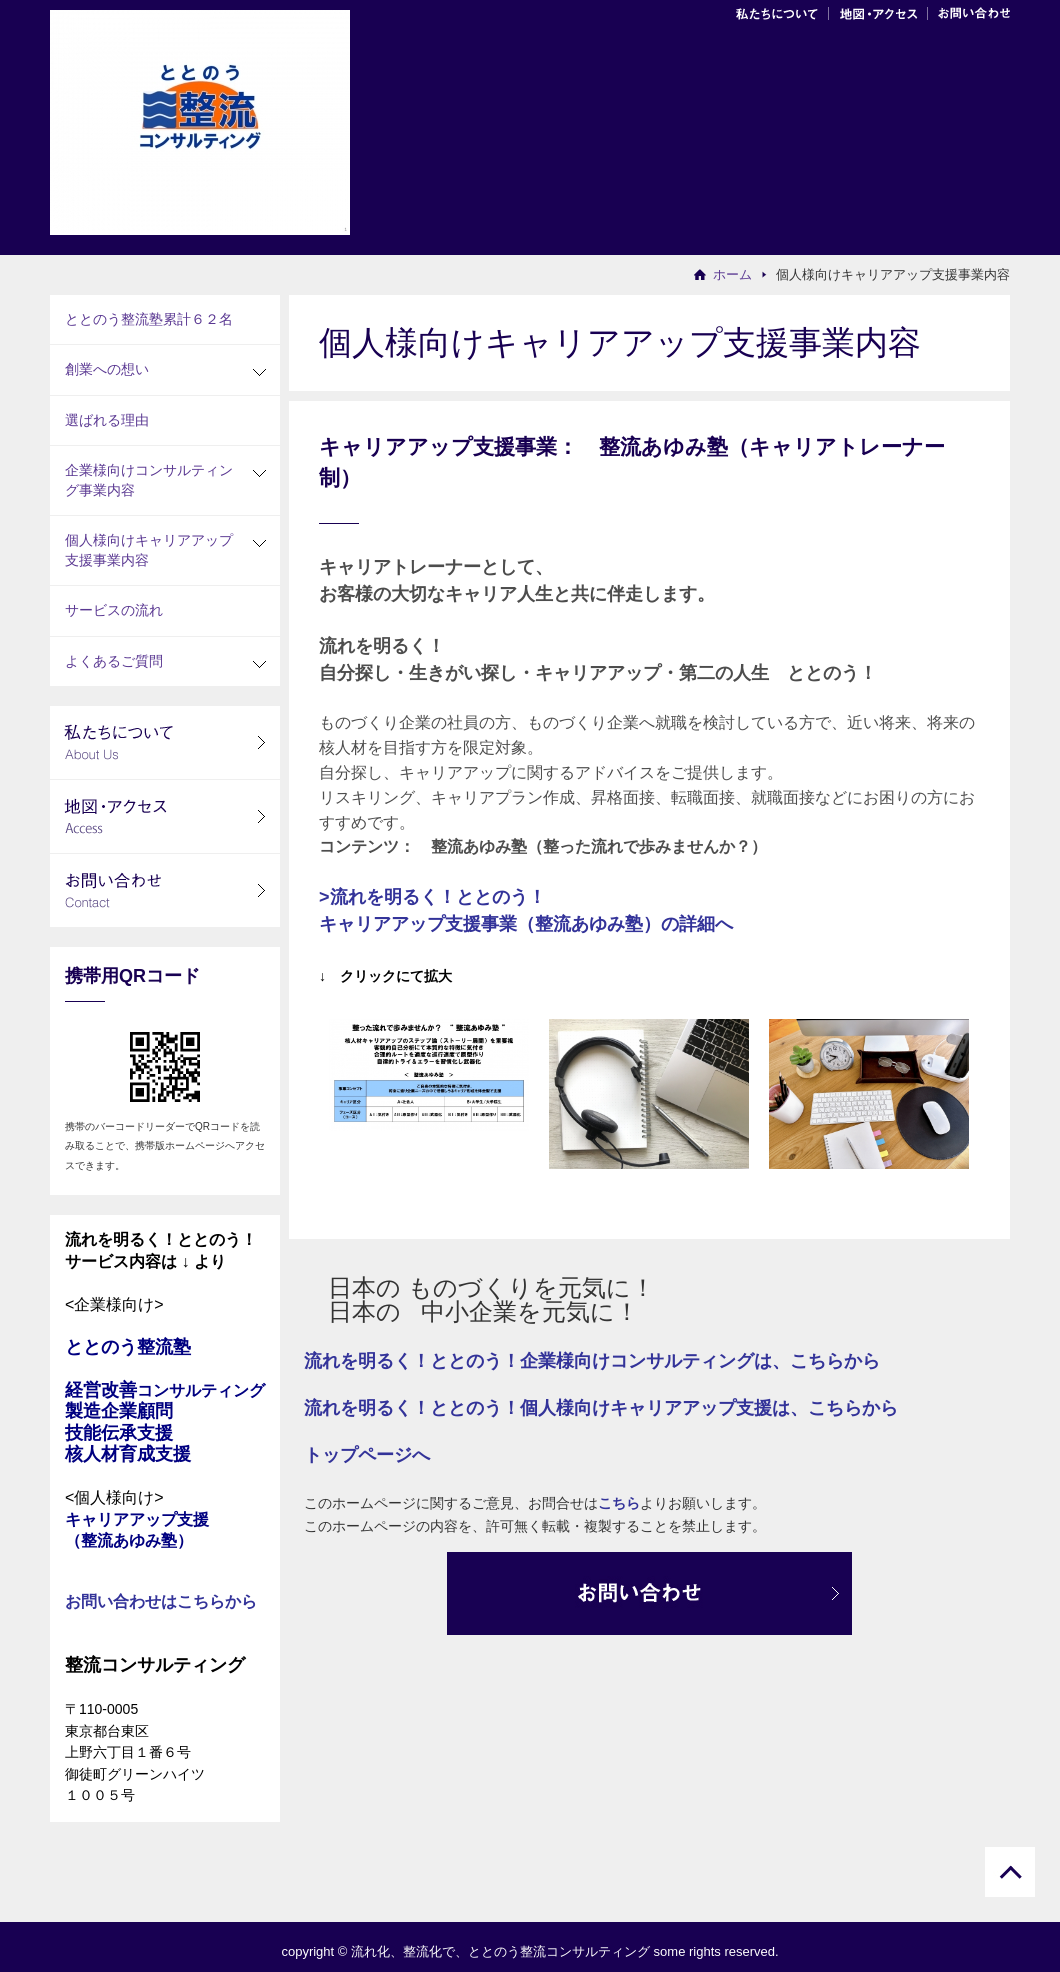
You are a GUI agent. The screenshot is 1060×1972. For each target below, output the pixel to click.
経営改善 (165, 1390)
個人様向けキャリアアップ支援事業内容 (149, 550)
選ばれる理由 (107, 420)
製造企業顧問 (119, 1411)
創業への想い (107, 369)
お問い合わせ (969, 10)
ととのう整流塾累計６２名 (149, 319)
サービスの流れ (114, 610)
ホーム (732, 274)
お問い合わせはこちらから (161, 1601)
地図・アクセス (878, 10)
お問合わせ (649, 1593)
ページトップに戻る (1010, 1872)
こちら (619, 1503)
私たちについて (165, 742)
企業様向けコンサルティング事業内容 (149, 480)
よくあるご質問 (114, 661)
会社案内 (781, 10)
